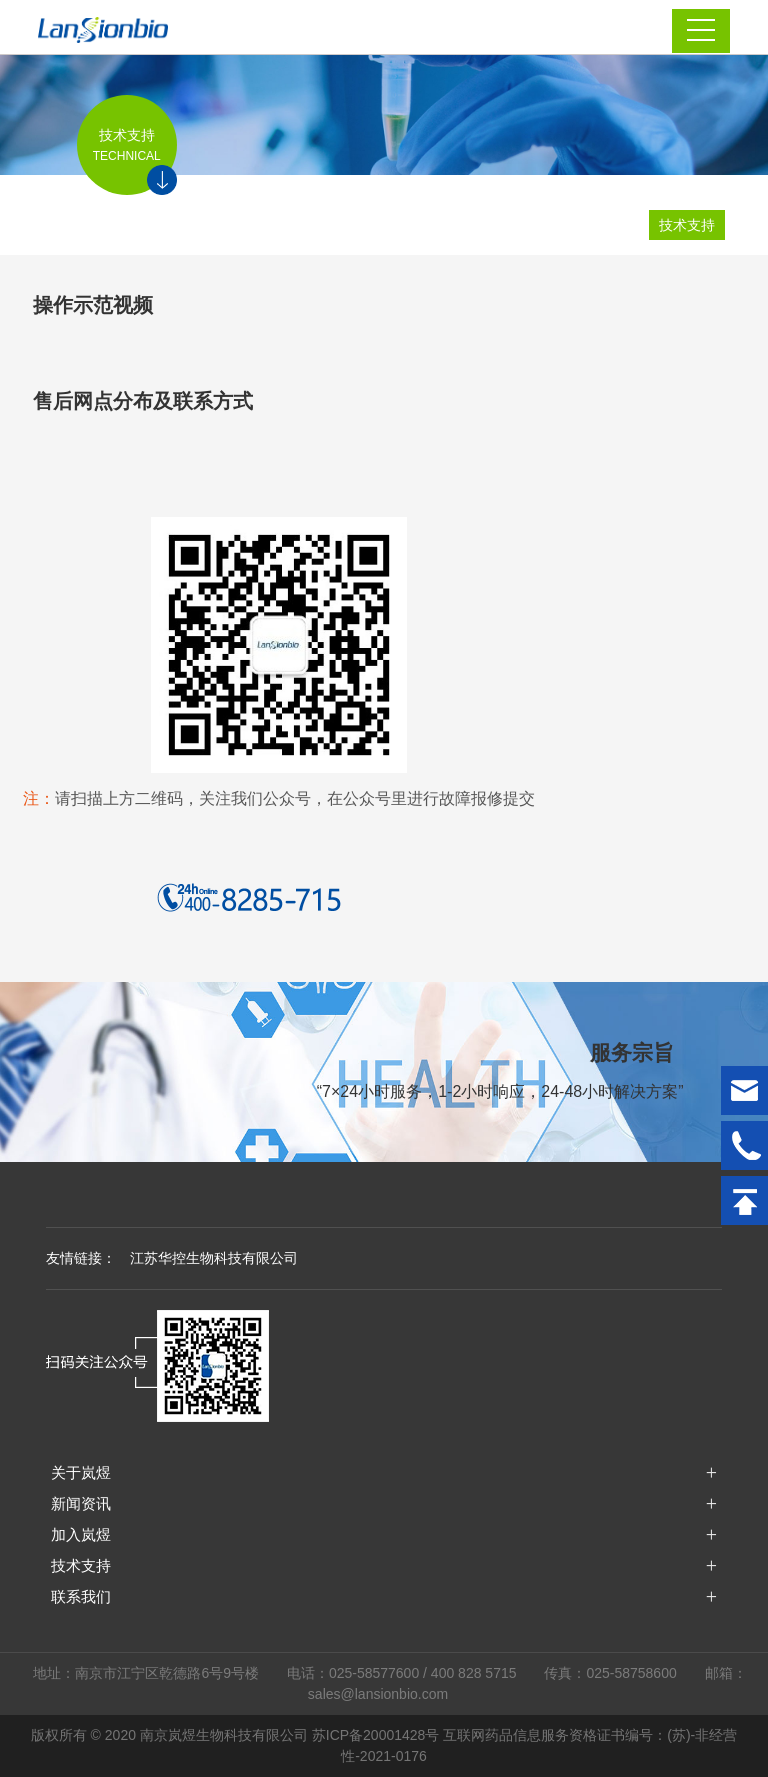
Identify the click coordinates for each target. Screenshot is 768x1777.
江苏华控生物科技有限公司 (214, 1258)
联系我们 (81, 1596)
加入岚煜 (81, 1534)
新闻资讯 (81, 1503)
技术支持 (687, 225)
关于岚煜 (81, 1472)
